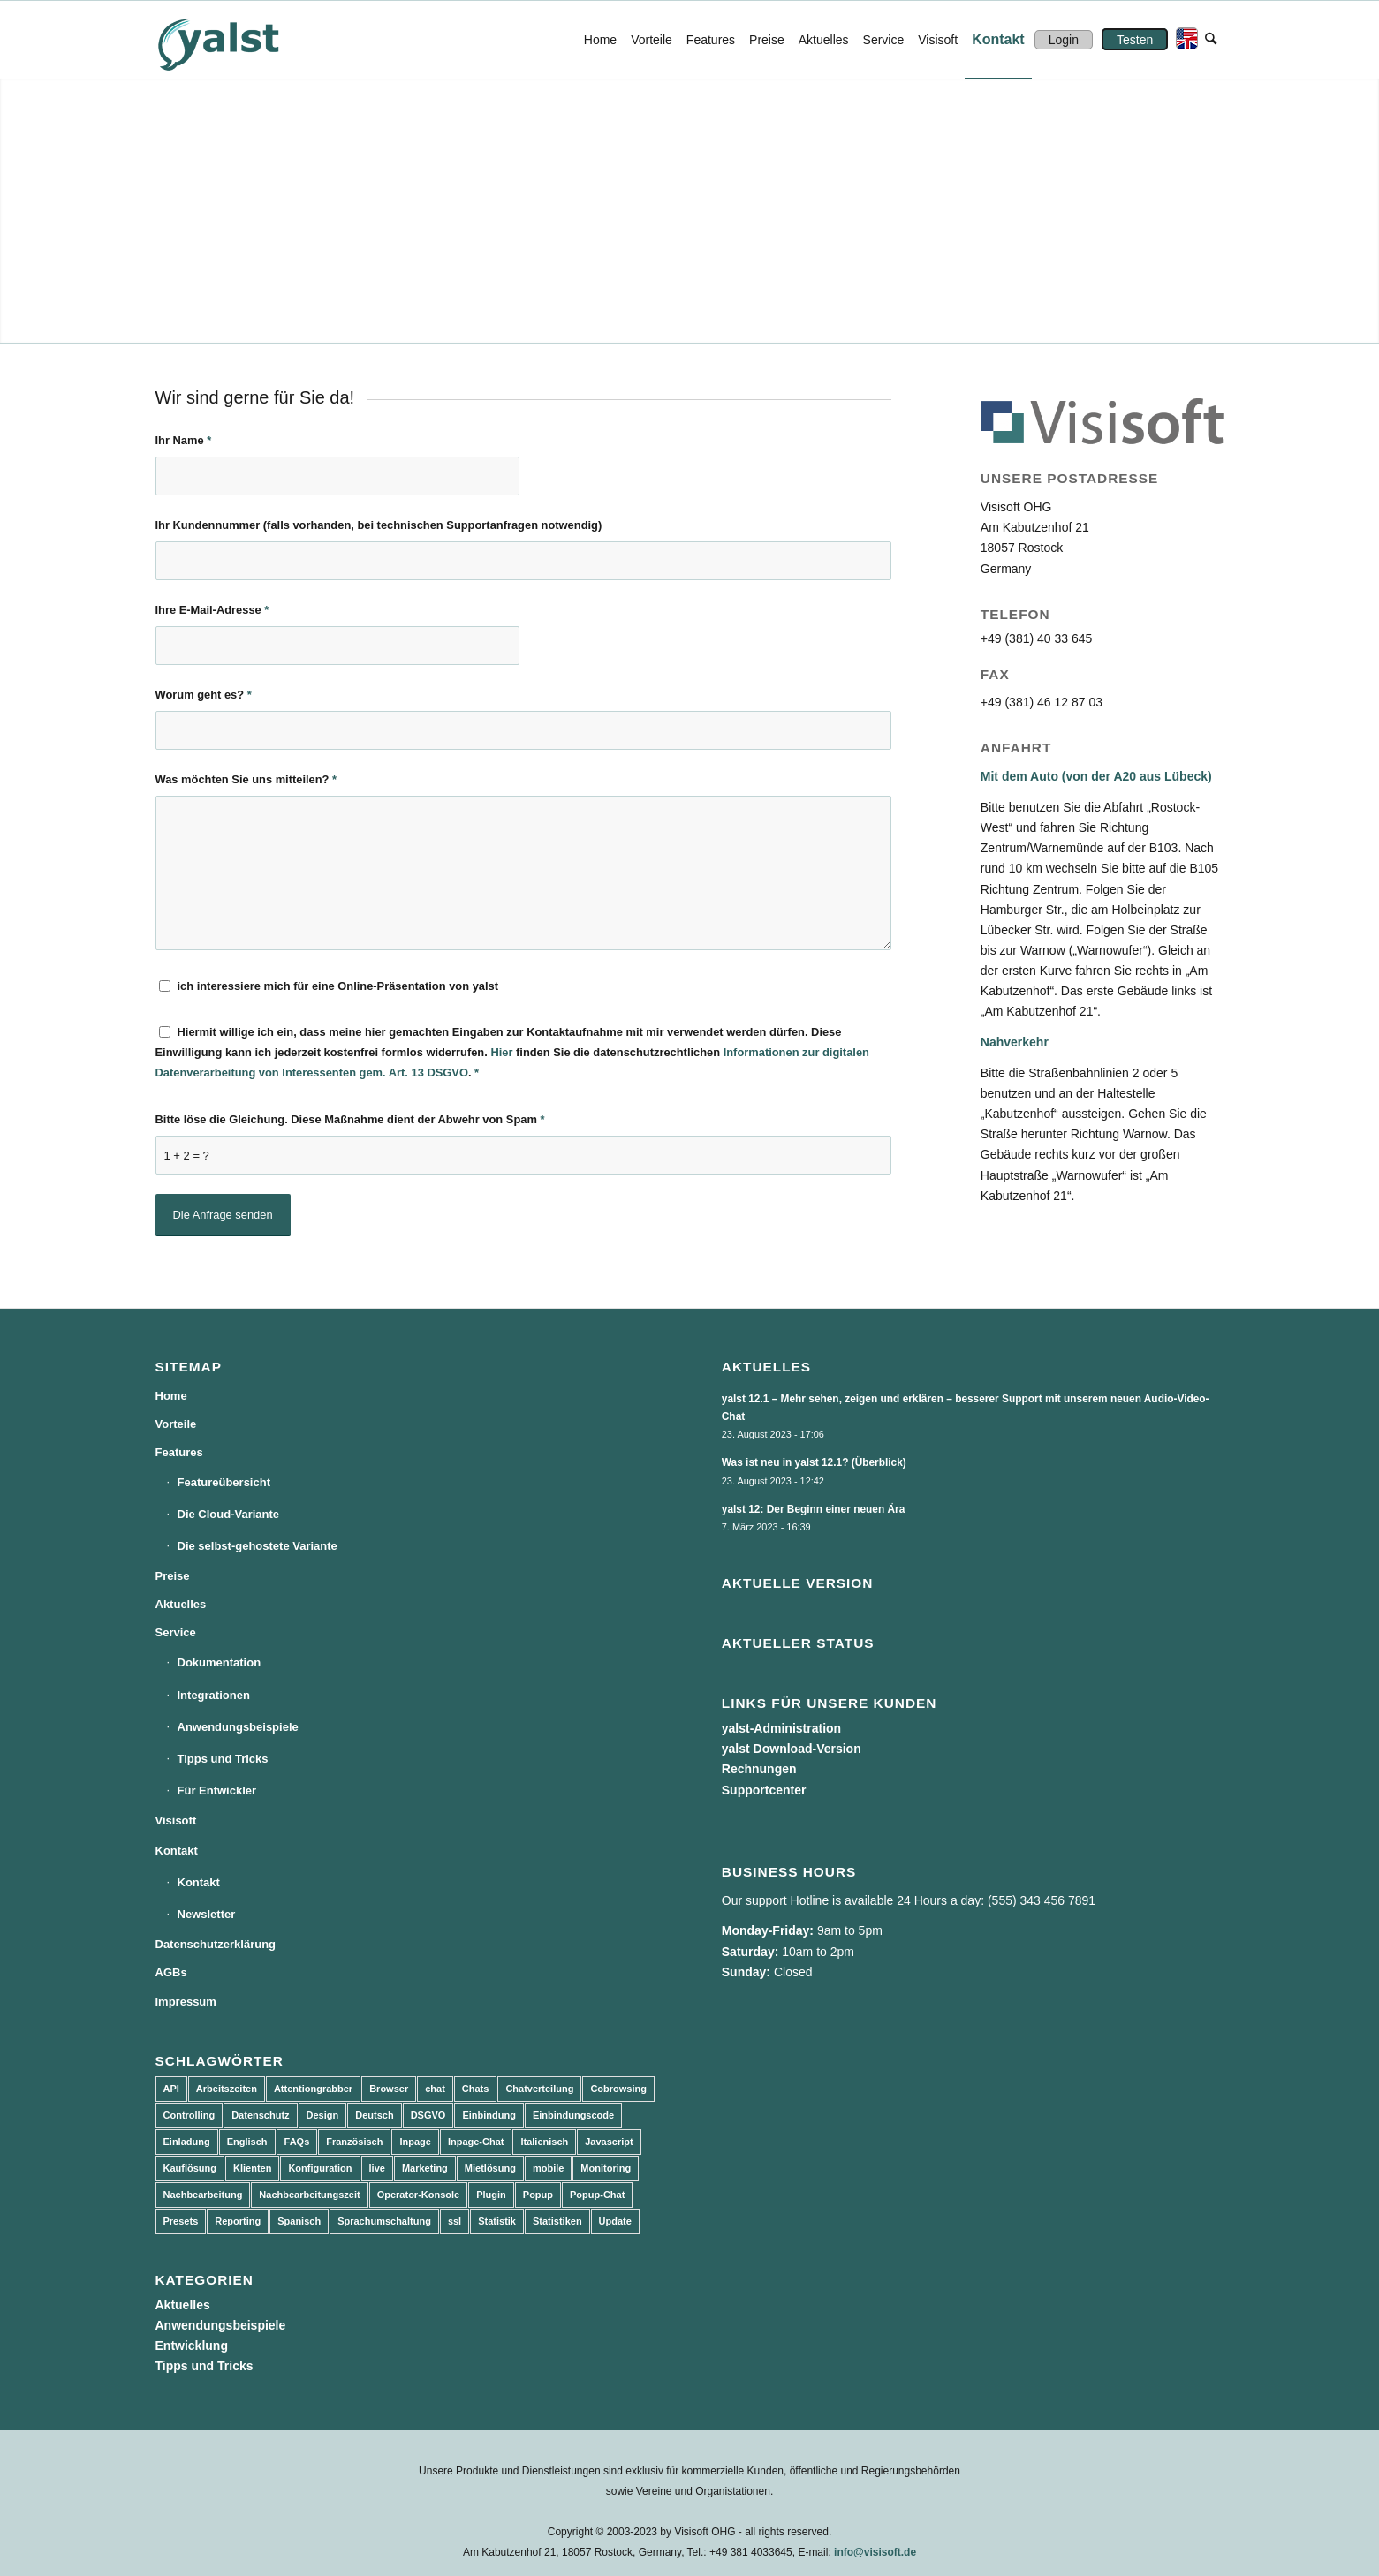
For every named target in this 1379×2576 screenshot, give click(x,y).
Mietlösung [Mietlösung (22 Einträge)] (490, 2168)
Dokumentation (219, 1662)
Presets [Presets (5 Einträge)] (181, 2221)
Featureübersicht (224, 1482)
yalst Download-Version (791, 1748)
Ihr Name (183, 440)
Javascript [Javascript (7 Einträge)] (609, 2141)
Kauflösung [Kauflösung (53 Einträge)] (190, 2168)
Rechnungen (759, 1769)
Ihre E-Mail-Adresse (212, 609)
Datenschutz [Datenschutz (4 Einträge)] (260, 2115)
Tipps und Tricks (223, 1758)
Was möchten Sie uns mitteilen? (246, 779)
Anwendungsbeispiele (238, 1727)
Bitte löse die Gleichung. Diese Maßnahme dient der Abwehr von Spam (350, 1119)
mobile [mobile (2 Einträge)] (548, 2168)
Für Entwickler (217, 1790)
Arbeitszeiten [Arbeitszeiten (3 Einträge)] (226, 2088)
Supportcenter (764, 1790)
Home (171, 1395)
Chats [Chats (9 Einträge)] (475, 2088)
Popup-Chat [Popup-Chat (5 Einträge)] (597, 2194)
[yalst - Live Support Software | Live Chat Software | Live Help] (240, 40)
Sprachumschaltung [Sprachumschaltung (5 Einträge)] (384, 2221)
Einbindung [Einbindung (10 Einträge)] (488, 2115)
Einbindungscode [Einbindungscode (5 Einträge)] (573, 2115)
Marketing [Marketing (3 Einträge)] (425, 2168)
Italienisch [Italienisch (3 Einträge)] (544, 2141)
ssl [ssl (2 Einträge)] (454, 2221)
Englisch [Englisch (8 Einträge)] (247, 2141)
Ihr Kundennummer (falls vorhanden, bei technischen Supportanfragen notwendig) (378, 525)
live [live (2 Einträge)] (377, 2168)
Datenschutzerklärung (216, 1944)
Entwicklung (191, 2345)
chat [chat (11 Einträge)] (435, 2088)
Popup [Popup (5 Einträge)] (538, 2194)
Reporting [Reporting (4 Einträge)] (238, 2221)
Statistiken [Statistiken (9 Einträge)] (557, 2221)
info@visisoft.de (875, 2552)
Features (179, 1452)
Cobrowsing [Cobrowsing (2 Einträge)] (618, 2088)
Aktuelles (181, 1604)
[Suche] (1211, 40)
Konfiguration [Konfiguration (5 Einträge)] (320, 2168)
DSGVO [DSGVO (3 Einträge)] (428, 2115)
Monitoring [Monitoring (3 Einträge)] (605, 2168)
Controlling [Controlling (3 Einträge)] (189, 2115)
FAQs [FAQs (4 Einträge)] (297, 2141)
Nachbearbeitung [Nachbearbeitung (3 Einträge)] (203, 2194)
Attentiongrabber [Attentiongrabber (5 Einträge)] (313, 2088)
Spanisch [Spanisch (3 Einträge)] (299, 2221)
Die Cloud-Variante (229, 1514)
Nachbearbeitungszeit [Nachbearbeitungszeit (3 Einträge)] (309, 2194)
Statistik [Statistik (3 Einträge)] (497, 2221)
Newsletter (207, 1914)
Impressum (185, 2001)
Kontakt (176, 1850)
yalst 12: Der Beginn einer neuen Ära (813, 1509)
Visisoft (176, 1820)
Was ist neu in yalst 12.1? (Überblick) (814, 1462)
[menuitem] (600, 40)
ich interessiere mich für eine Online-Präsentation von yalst (338, 986)
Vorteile (176, 1424)
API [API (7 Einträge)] (171, 2088)
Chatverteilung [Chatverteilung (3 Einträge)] (539, 2088)
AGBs (171, 1972)
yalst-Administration (781, 1728)
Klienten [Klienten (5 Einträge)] (252, 2168)
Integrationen (214, 1695)
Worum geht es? (203, 694)
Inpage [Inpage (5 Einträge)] (414, 2141)
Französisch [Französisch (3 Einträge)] (354, 2141)
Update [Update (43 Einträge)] (615, 2221)
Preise (172, 1576)
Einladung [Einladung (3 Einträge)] (186, 2141)
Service (175, 1632)
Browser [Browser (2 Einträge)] (388, 2088)
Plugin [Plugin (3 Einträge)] (491, 2194)
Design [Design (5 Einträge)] (323, 2115)
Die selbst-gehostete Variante (257, 1545)
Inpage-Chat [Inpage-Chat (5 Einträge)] (476, 2141)
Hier (501, 1052)
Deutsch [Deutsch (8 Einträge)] (374, 2115)
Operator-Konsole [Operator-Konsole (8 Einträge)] (418, 2194)
